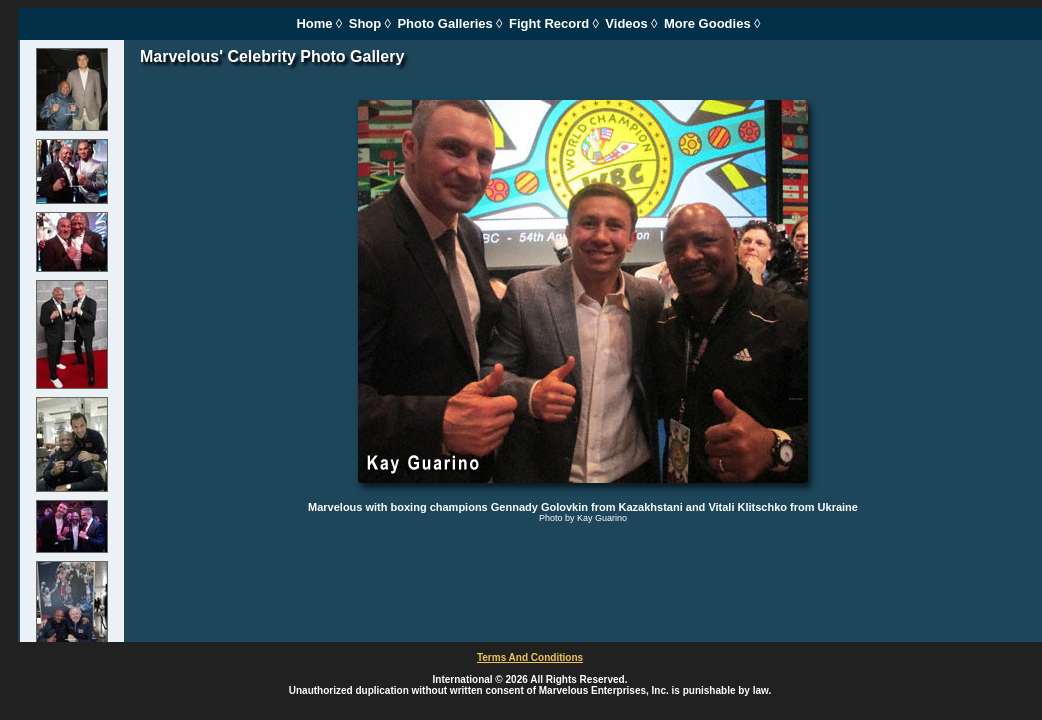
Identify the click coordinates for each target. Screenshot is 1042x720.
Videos (626, 23)
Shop (365, 23)
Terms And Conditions (530, 657)
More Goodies (707, 23)
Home (314, 23)
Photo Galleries (444, 23)
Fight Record (549, 23)
